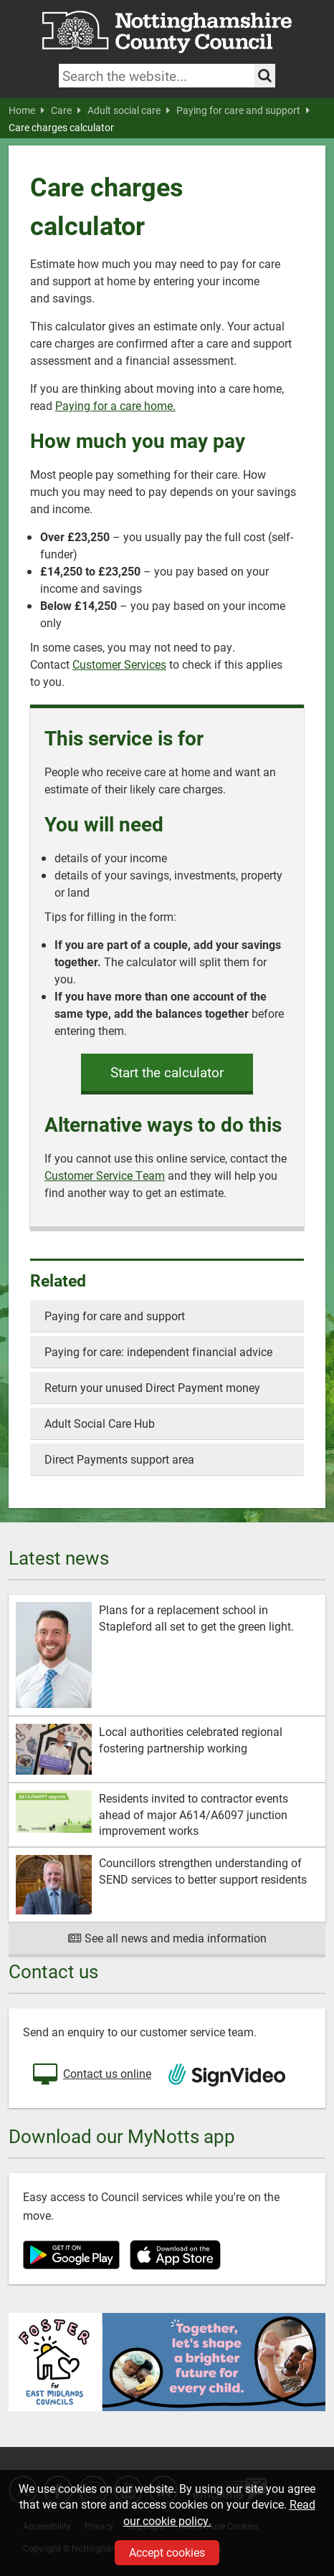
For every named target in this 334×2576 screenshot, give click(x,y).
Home (26, 110)
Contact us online (90, 2075)
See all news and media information (167, 1937)
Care (66, 110)
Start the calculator (167, 1072)
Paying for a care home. (115, 405)
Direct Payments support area (119, 1458)
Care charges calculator (61, 127)
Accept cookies (167, 2552)
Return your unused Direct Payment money (152, 1387)
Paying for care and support (243, 110)
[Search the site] (264, 75)
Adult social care (128, 110)
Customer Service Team (104, 1175)
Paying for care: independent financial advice (158, 1351)
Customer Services (119, 664)
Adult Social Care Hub (99, 1423)
